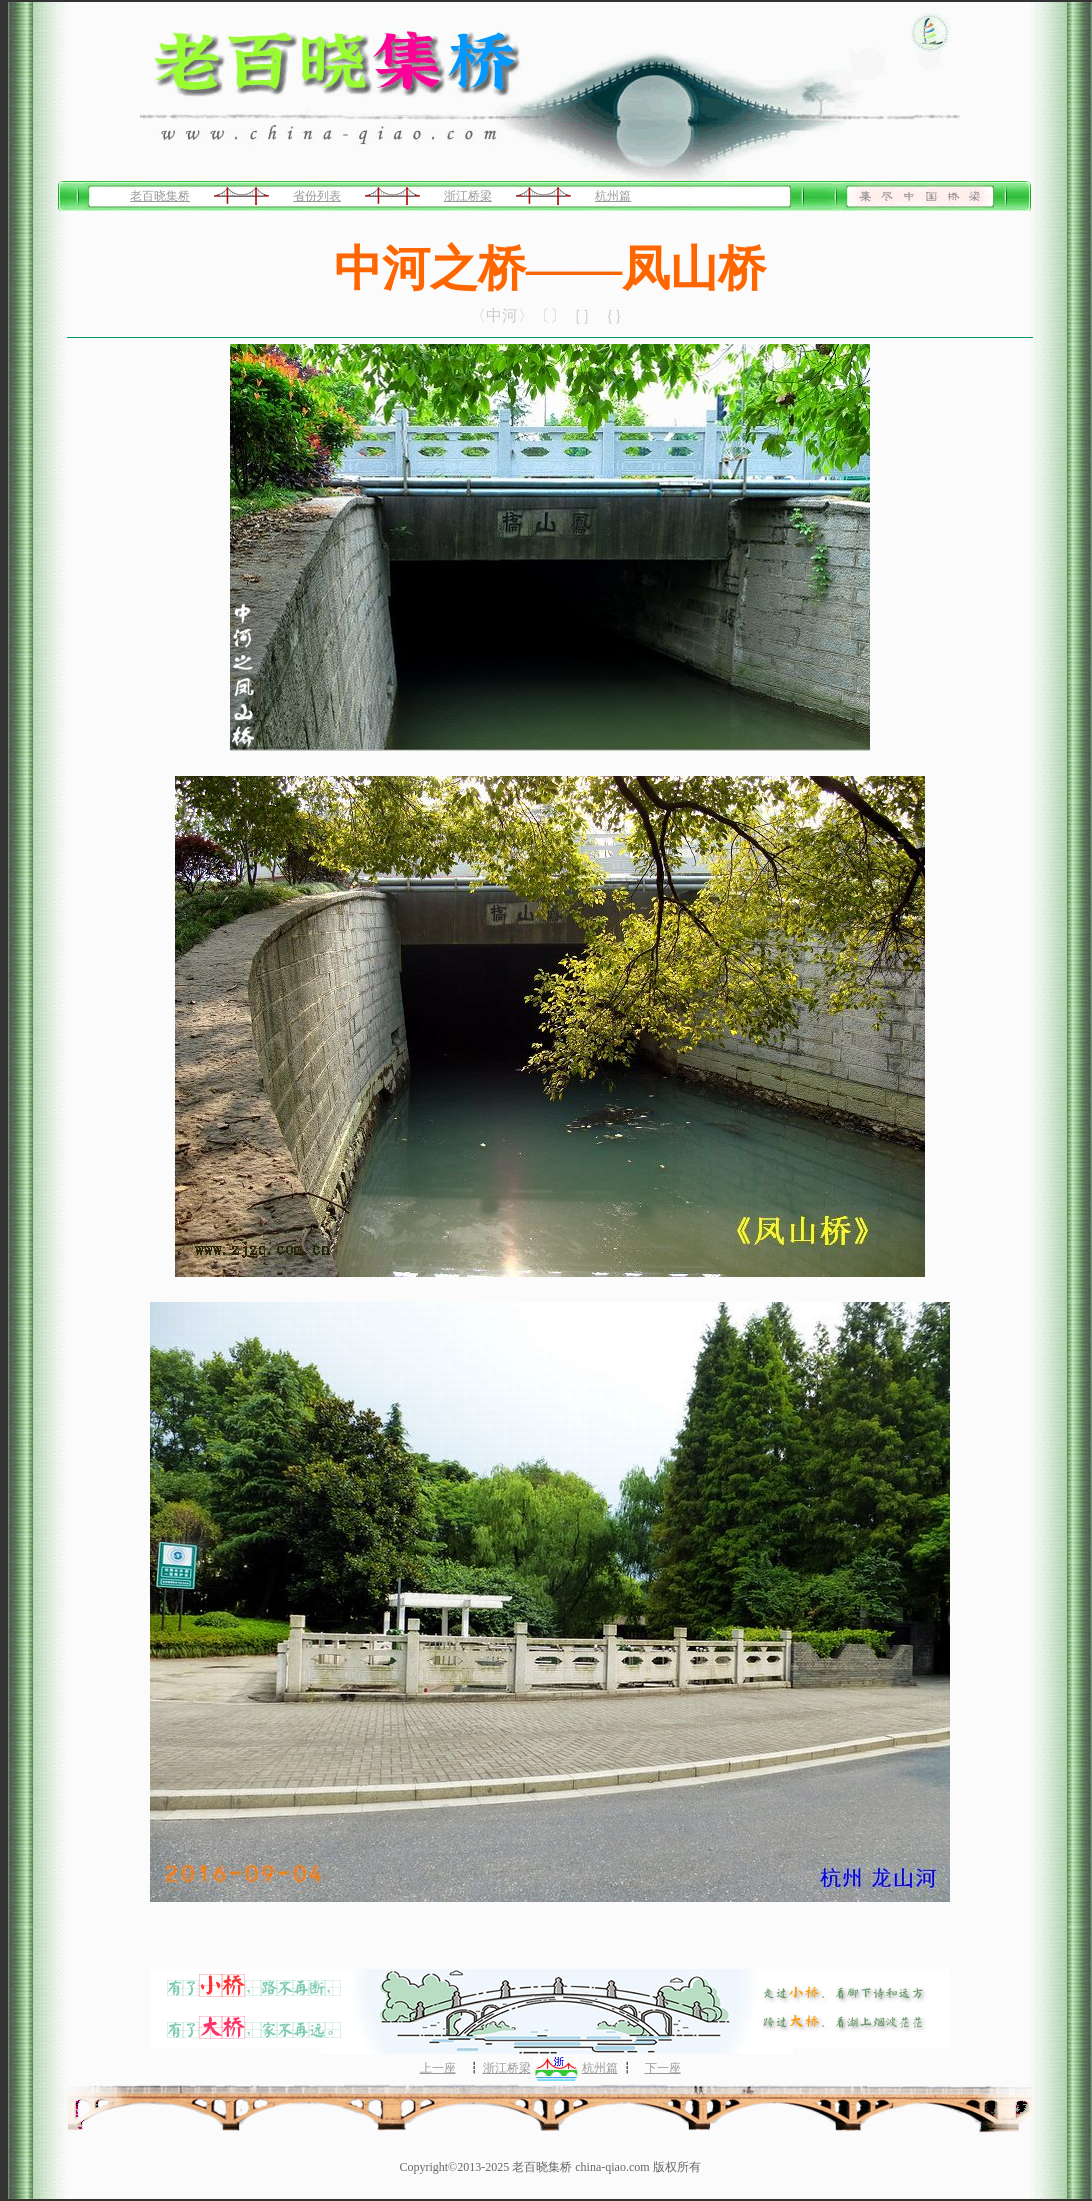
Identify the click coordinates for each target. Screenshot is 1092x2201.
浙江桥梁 (468, 196)
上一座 (438, 2068)
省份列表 (317, 196)
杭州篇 (613, 196)
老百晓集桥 (160, 196)
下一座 (663, 2068)
